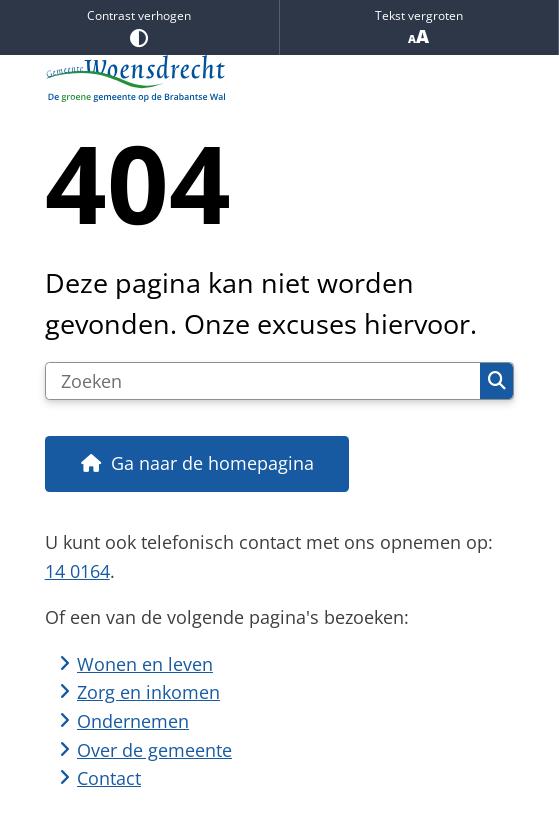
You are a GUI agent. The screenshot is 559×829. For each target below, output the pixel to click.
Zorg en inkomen (148, 692)
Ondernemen (133, 721)
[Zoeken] (263, 381)
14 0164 (77, 571)
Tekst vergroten (419, 27)
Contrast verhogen (139, 27)
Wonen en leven (145, 664)
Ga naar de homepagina (212, 463)
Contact (109, 778)
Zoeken (497, 381)
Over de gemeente (154, 750)
